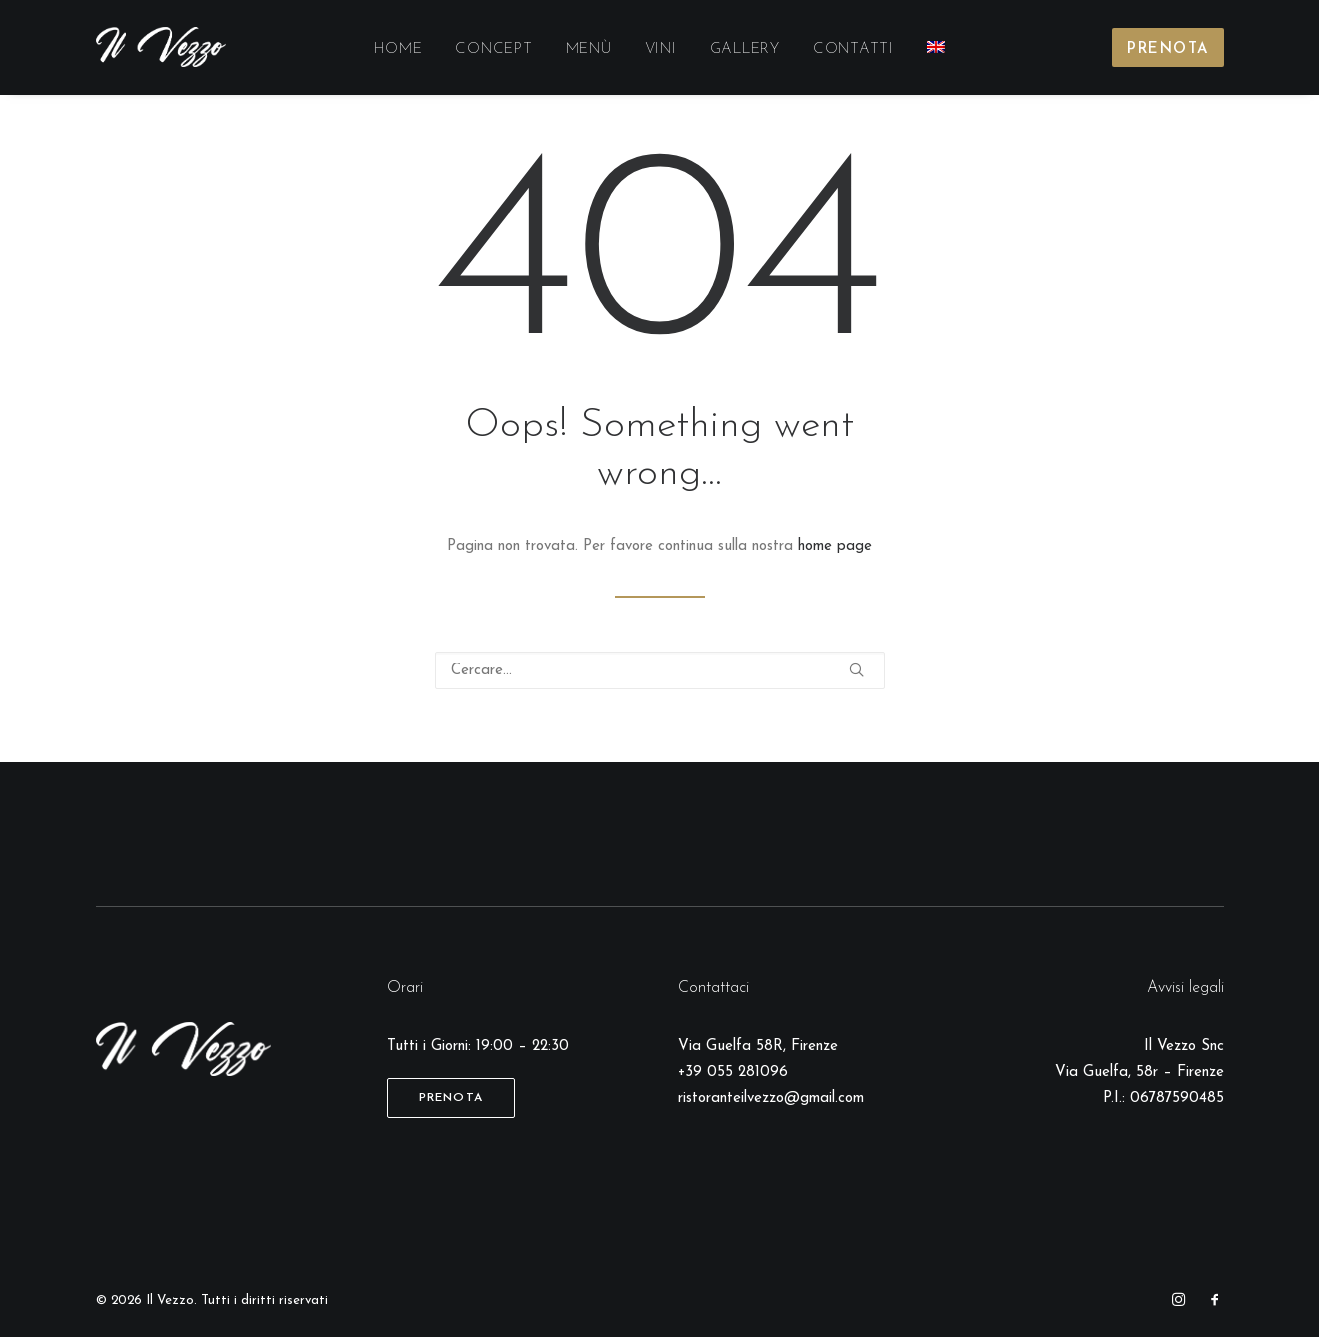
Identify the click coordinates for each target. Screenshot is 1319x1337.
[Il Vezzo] (161, 47)
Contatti (853, 49)
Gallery (745, 49)
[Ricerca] (660, 670)
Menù (589, 49)
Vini (661, 49)
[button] (856, 669)
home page (835, 546)
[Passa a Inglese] (936, 47)
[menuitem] (398, 50)
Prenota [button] (451, 1098)
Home (398, 49)
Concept (493, 49)
